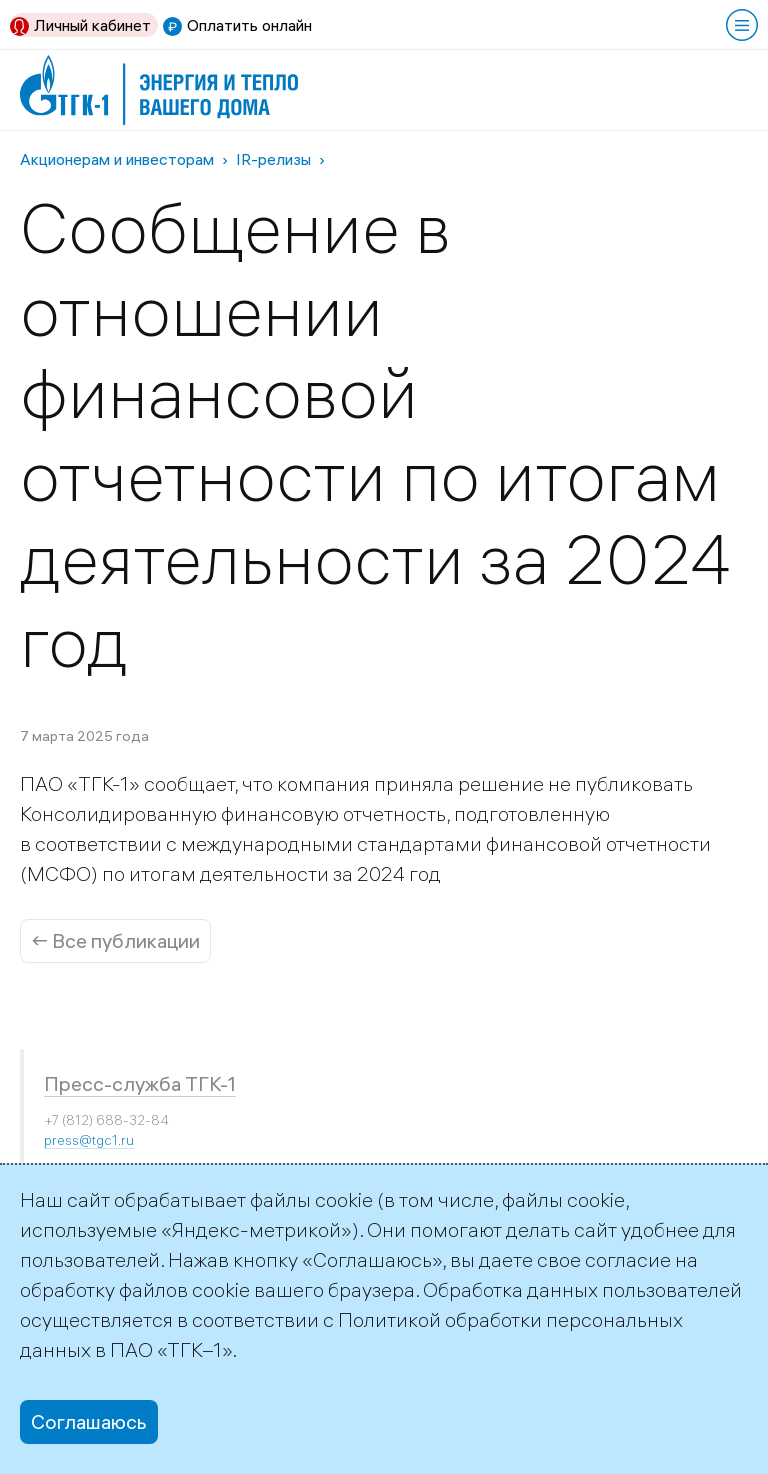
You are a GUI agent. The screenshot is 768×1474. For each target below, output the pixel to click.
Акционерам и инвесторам (117, 159)
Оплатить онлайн (249, 25)
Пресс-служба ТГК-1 (140, 1083)
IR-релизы (273, 159)
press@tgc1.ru (89, 1140)
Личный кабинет (92, 25)
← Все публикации (115, 940)
